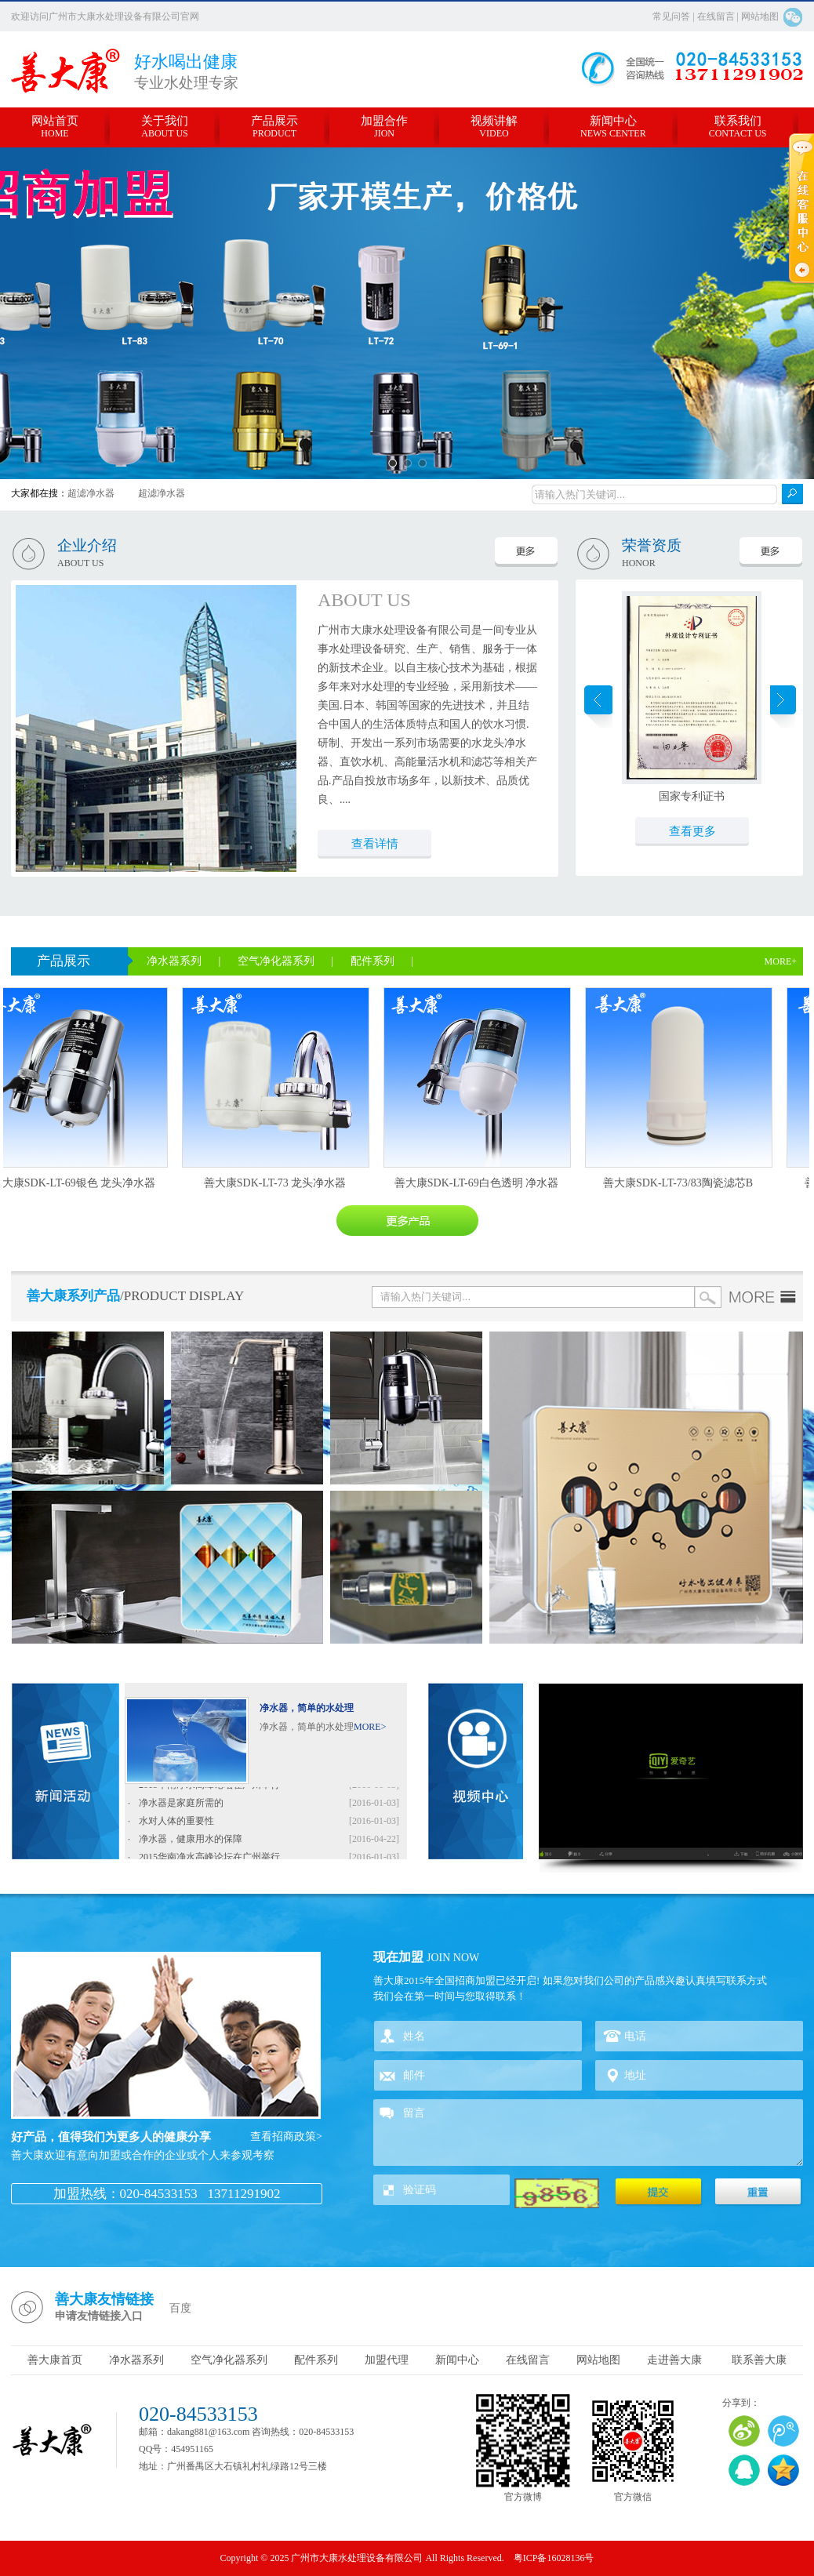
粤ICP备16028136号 (554, 2557)
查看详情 (374, 843)
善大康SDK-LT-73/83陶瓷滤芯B (680, 1183)
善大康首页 (54, 2360)
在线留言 (716, 16)
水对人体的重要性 (176, 1823)
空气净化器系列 (278, 961)
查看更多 (692, 831)
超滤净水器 (90, 493)
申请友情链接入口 (99, 2316)
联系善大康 (759, 2360)
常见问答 (672, 16)
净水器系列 (176, 961)
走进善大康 (674, 2360)
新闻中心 (457, 2360)
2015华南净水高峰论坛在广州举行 (209, 1787)
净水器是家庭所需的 (181, 1805)
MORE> (370, 1726)
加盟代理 (387, 2360)
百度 (180, 2308)
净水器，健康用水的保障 (190, 1841)
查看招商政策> (286, 2136)
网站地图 (760, 16)
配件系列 (374, 961)
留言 (588, 2132)
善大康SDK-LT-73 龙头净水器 (277, 1183)
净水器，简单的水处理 (307, 1707)
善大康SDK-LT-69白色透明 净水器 (479, 1183)
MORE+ (781, 961)
